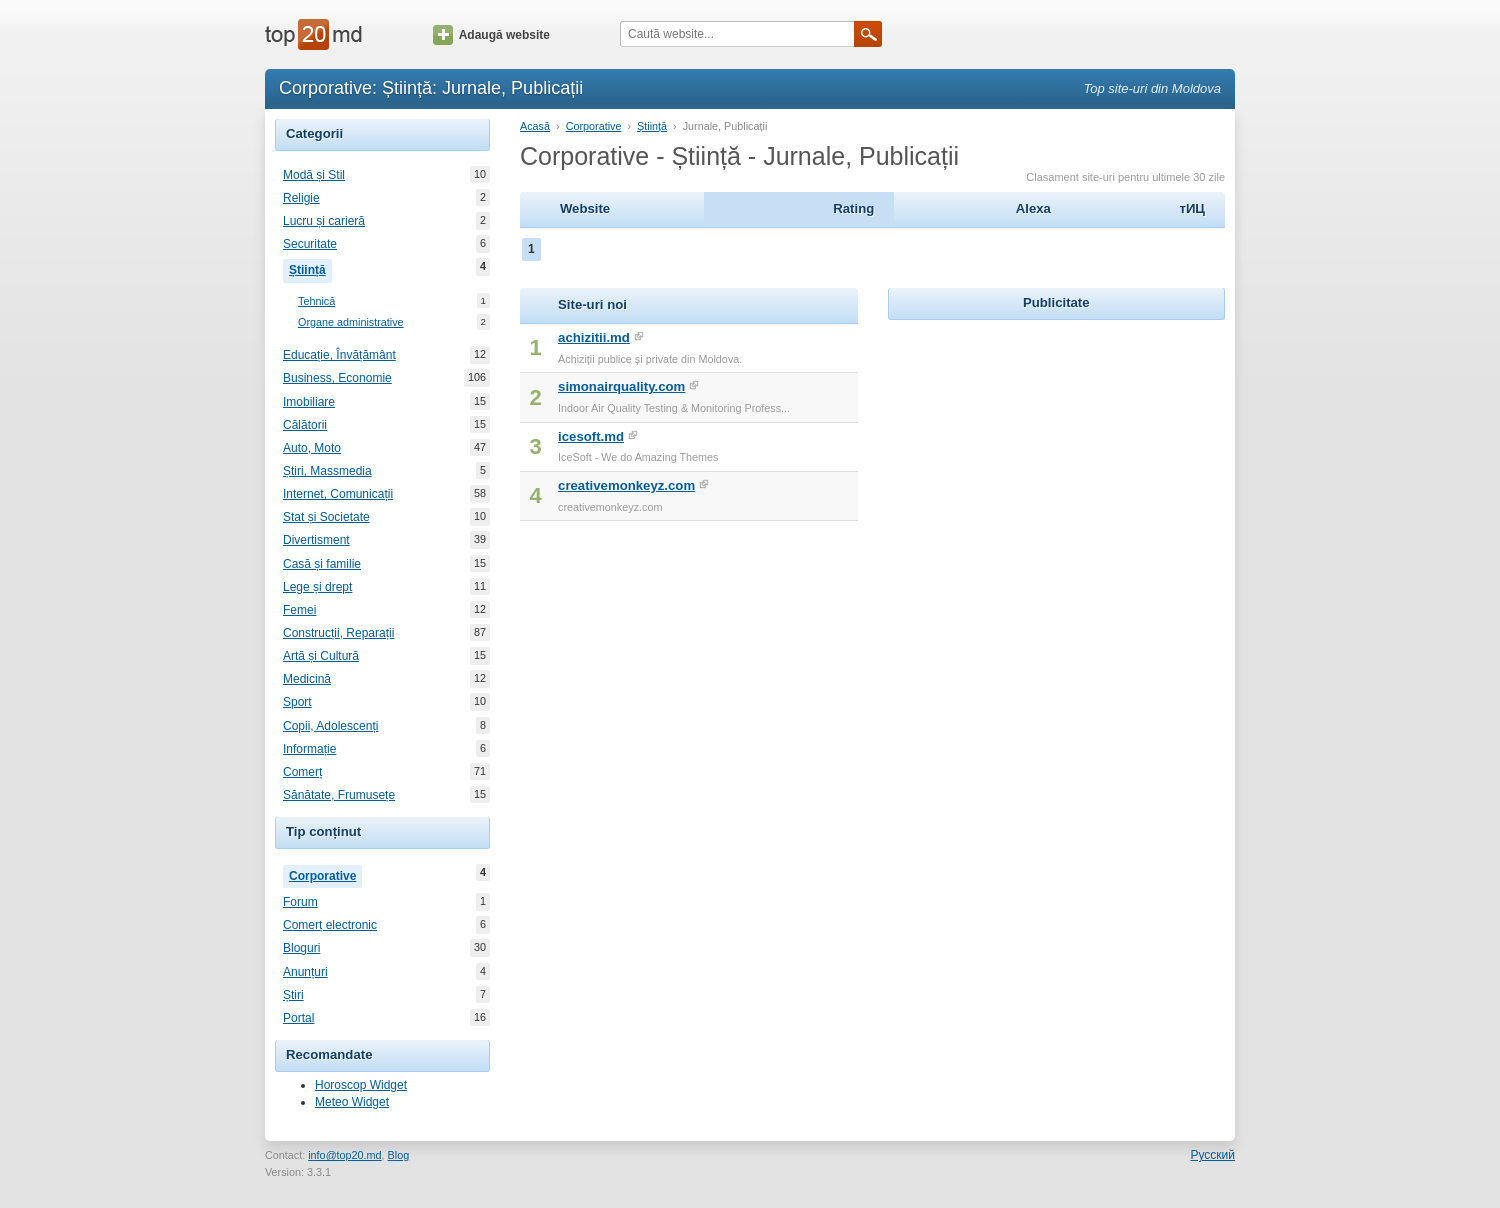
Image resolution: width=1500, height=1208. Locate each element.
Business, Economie (337, 378)
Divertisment (316, 540)
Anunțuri (305, 972)
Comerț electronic (330, 925)
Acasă (535, 126)
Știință (310, 268)
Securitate (310, 244)
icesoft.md (591, 436)
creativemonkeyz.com (626, 485)
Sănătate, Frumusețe (339, 795)
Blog (399, 1155)
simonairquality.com (621, 386)
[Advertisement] (1056, 450)
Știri (293, 995)
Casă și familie (322, 564)
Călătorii (305, 425)
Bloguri (301, 948)
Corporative (325, 874)
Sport (297, 702)
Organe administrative (351, 322)
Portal (298, 1018)
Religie (301, 198)
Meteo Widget (352, 1102)
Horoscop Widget (361, 1085)
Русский (1212, 1155)
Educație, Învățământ (339, 355)
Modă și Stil (314, 175)
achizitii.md (594, 337)
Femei (299, 610)
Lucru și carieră (324, 221)
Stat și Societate (326, 517)
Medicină (307, 679)
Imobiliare (309, 402)
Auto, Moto (312, 448)
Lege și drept (317, 587)
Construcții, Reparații (338, 633)
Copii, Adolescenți (330, 726)
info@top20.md (344, 1155)
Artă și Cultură (321, 656)
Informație (309, 749)
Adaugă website (491, 35)
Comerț (302, 772)
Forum (300, 902)
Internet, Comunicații (338, 494)
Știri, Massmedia (327, 471)
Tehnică (316, 301)
